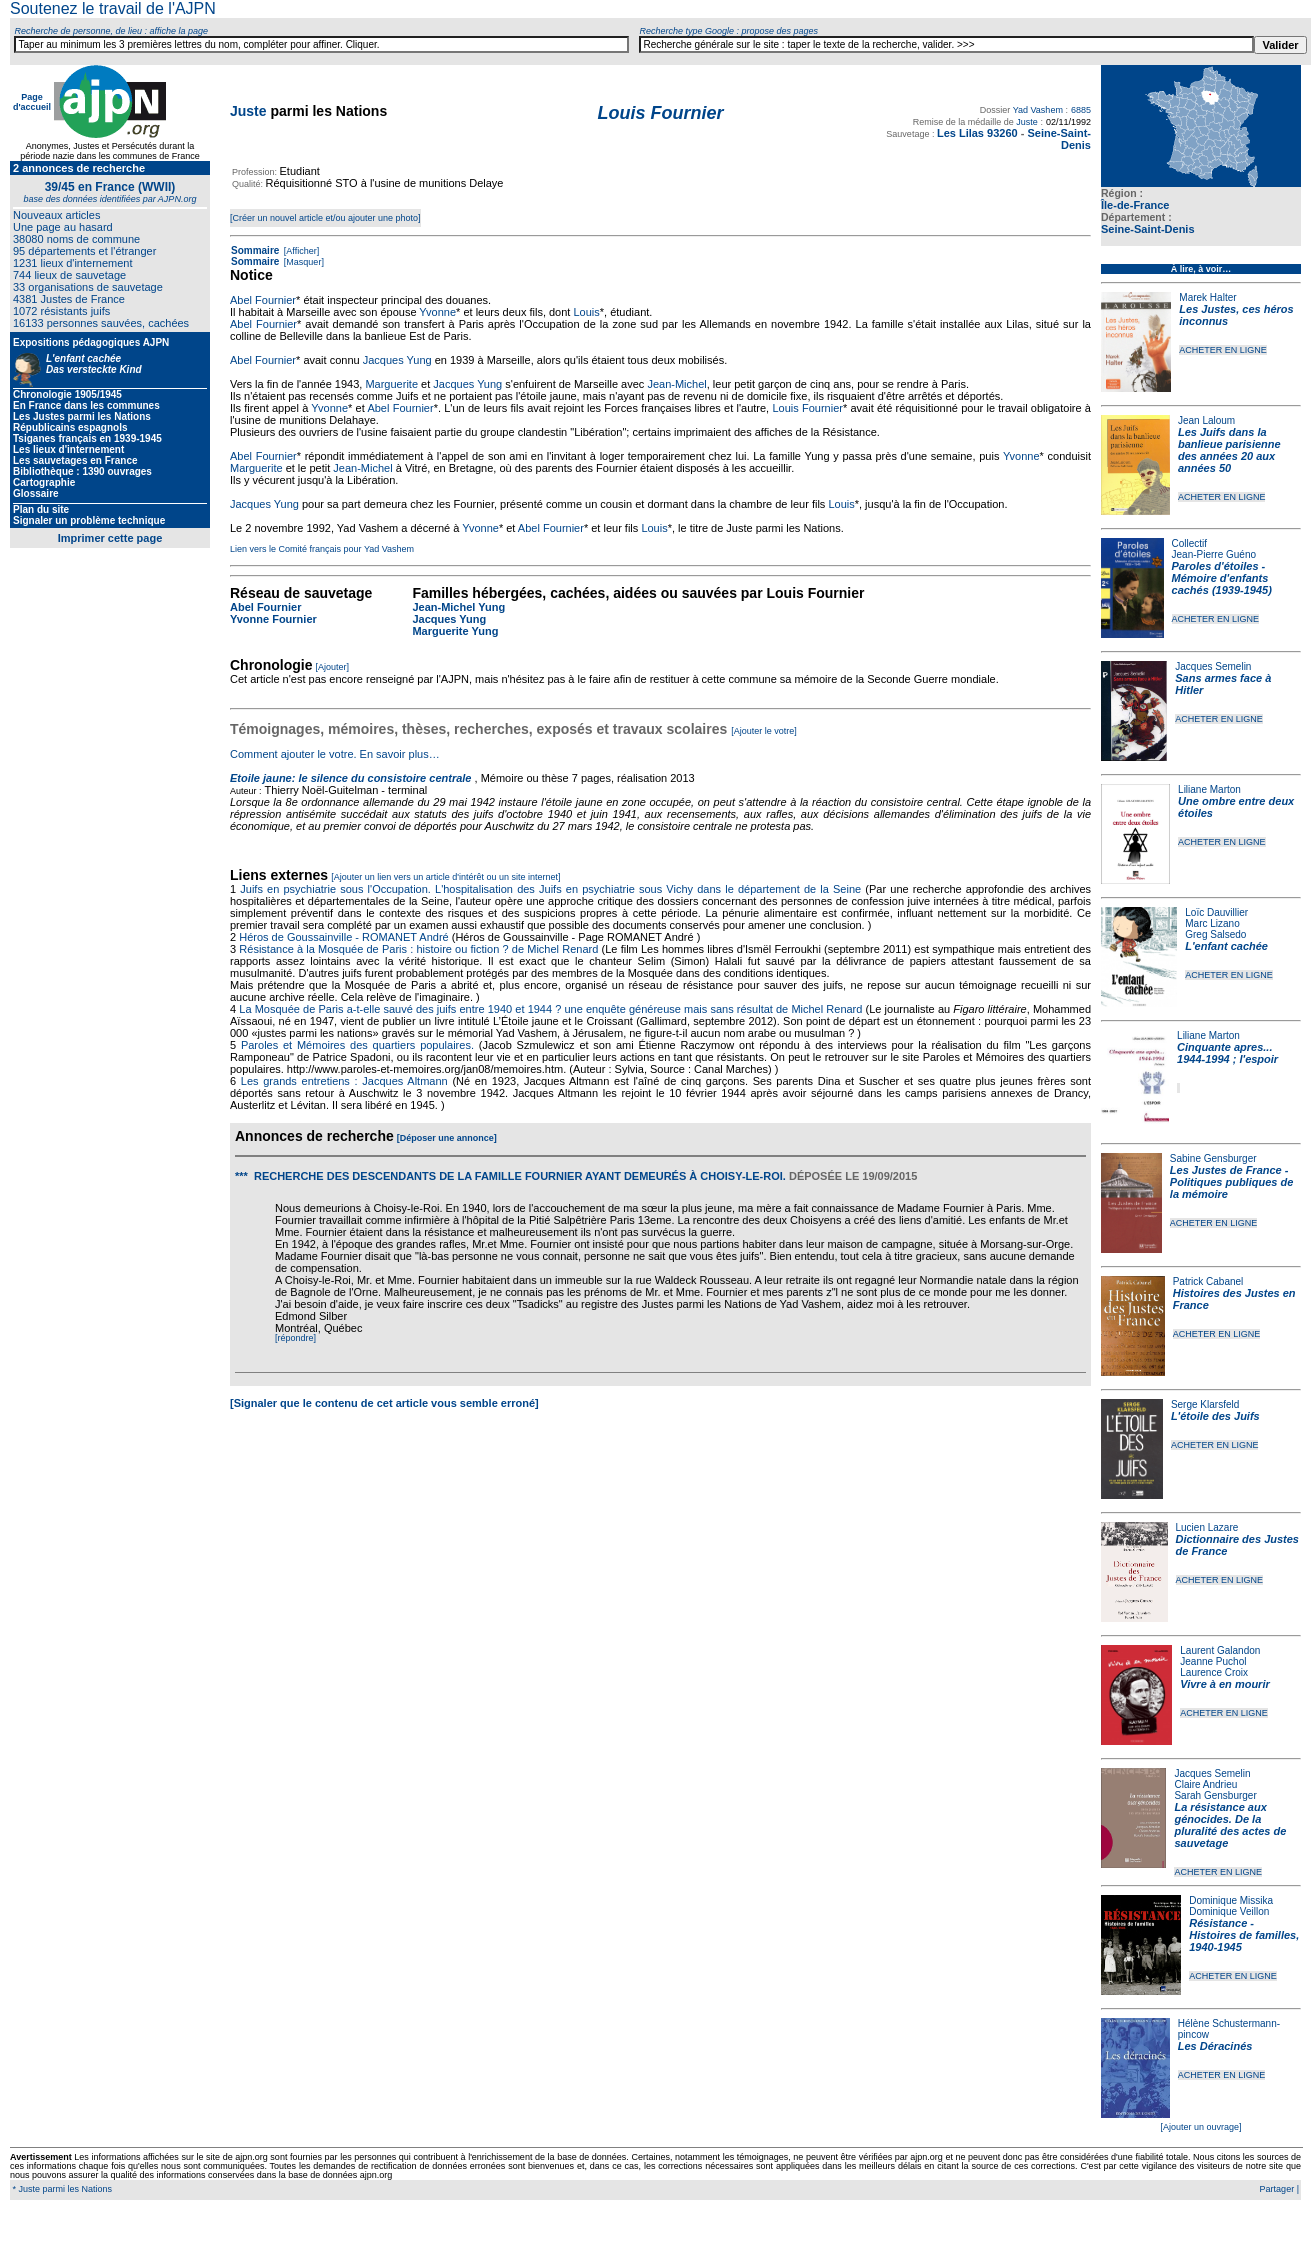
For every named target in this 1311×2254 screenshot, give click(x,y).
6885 (1081, 110)
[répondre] (295, 1338)
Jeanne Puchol (1213, 1661)
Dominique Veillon (1229, 1911)
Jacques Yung (397, 360)
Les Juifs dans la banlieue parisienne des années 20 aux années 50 (1229, 450)
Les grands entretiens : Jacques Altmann (344, 1081)
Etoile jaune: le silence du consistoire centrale (350, 778)
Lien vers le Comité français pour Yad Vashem (322, 549)
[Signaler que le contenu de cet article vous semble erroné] (384, 1403)
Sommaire (255, 250)
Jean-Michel (676, 384)
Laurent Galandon (1220, 1650)
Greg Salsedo (1215, 934)
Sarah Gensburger (1215, 1795)
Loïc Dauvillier (1216, 912)
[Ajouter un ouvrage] (1200, 2127)
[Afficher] (300, 251)
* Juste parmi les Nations (61, 2189)
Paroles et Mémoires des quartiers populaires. (357, 1045)
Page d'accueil (32, 102)
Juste (248, 111)
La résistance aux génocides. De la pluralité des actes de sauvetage (1230, 1825)
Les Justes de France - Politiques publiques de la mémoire (1231, 1182)
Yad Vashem (1038, 110)
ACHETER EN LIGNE (1223, 350)
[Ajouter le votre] (764, 731)
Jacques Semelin (1213, 666)
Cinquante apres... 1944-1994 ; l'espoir (1227, 1053)
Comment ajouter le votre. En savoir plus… (335, 754)
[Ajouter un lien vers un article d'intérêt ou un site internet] (445, 877)
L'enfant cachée (1226, 946)
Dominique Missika (1231, 1900)
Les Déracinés (1215, 2046)
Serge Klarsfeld (1205, 1404)
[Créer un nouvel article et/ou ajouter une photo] (325, 218)
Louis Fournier (807, 408)
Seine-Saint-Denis (1148, 229)
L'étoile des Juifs (1215, 1416)
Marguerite (391, 384)
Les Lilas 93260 (977, 133)
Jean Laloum (1206, 420)
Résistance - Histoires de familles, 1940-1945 (1244, 1935)
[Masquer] (302, 262)
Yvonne (437, 312)
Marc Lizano (1212, 923)
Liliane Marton (1209, 789)
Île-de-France (1135, 205)
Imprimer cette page (110, 538)
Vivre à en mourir (1224, 1684)
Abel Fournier (263, 300)
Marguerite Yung (455, 631)
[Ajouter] (333, 667)
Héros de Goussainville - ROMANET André (344, 937)
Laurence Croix (1214, 1672)
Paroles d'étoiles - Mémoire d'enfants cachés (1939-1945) (1222, 578)
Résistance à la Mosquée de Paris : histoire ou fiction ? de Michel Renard (418, 949)
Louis (586, 312)
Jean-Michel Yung (458, 607)
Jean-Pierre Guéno (1214, 554)
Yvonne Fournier (273, 619)
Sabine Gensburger (1213, 1158)
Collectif (1190, 543)
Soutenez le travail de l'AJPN (113, 8)
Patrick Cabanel (1208, 1281)
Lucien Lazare (1207, 1527)
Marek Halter (1207, 297)
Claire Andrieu (1205, 1784)
